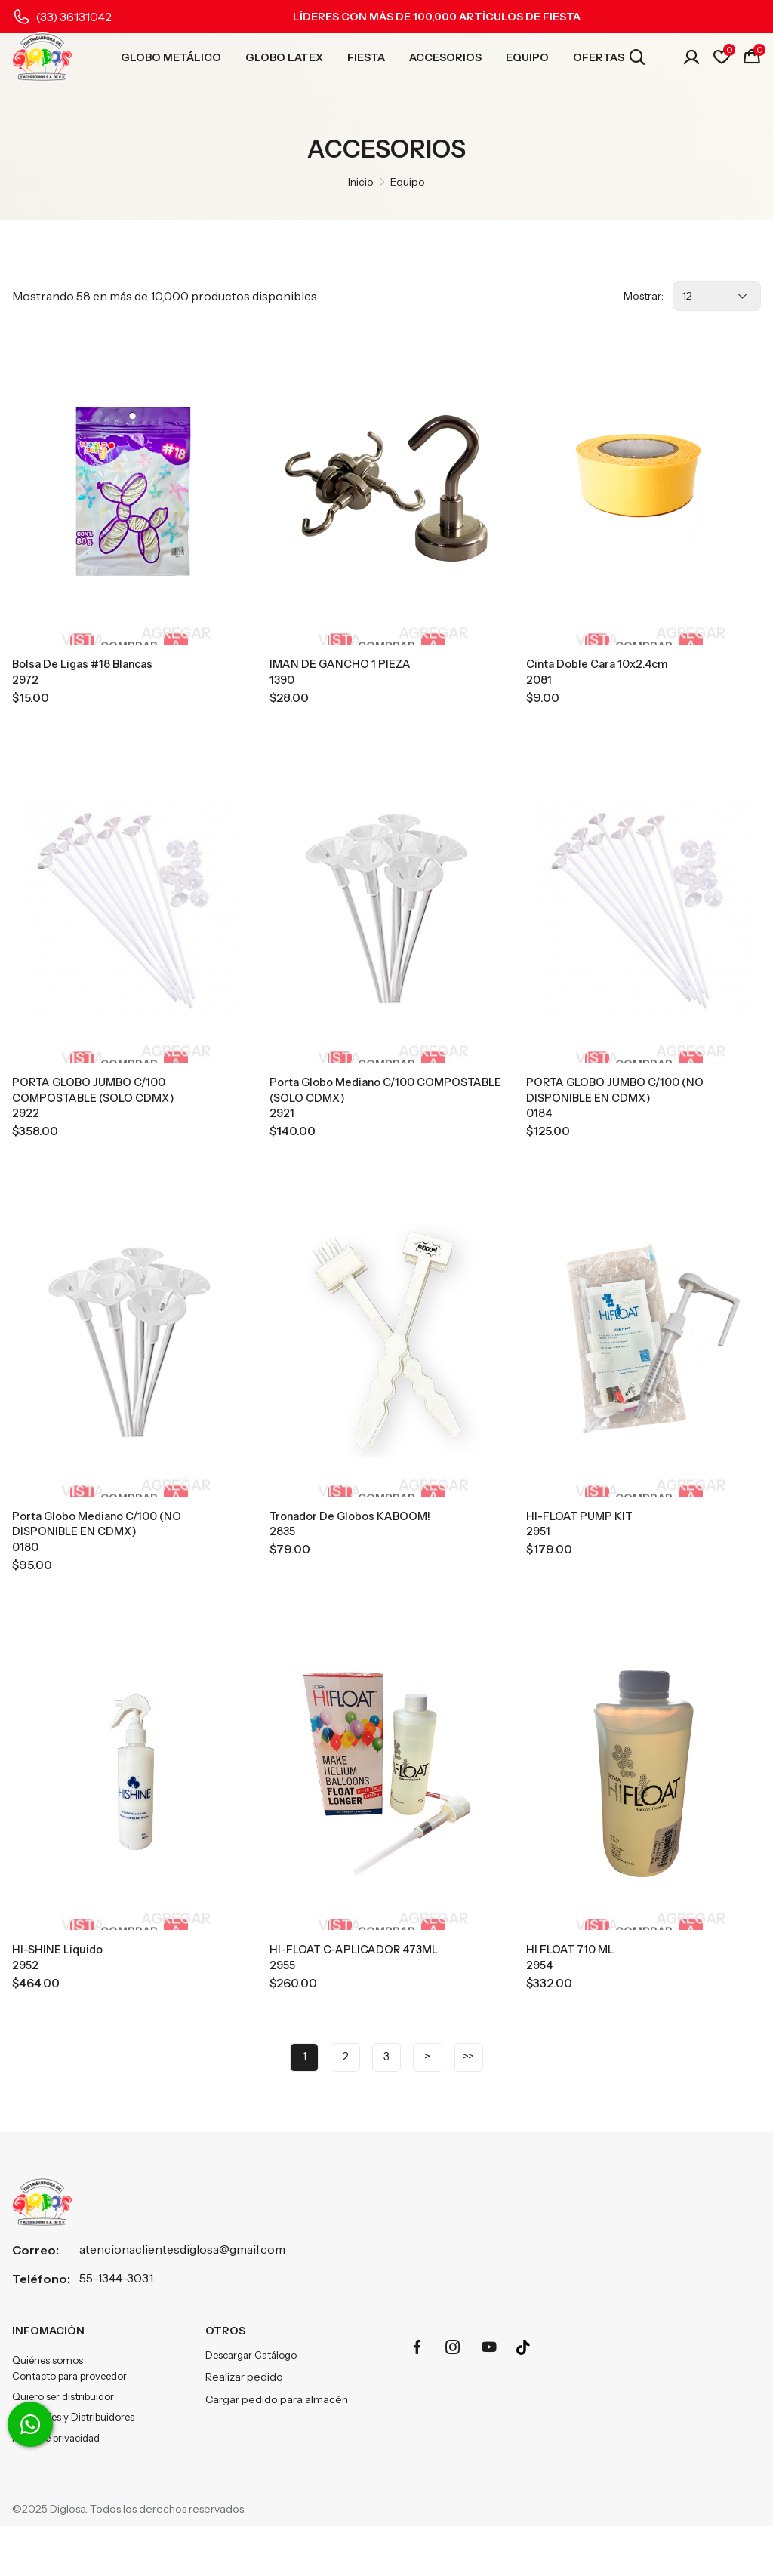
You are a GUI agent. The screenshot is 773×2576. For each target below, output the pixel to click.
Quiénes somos (50, 2402)
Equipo (407, 182)
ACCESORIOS (445, 61)
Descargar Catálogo (255, 2396)
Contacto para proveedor (76, 2419)
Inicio (361, 182)
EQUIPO (527, 61)
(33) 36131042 (73, 16)
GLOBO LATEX (284, 61)
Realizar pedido (244, 2419)
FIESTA (366, 61)
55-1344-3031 (116, 2318)
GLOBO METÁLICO (171, 61)
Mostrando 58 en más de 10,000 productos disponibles (164, 295)
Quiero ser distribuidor (67, 2441)
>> (477, 2096)
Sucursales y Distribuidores (77, 2464)
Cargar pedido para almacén (276, 2441)
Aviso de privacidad (60, 2487)
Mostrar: (644, 296)
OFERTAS (598, 61)
